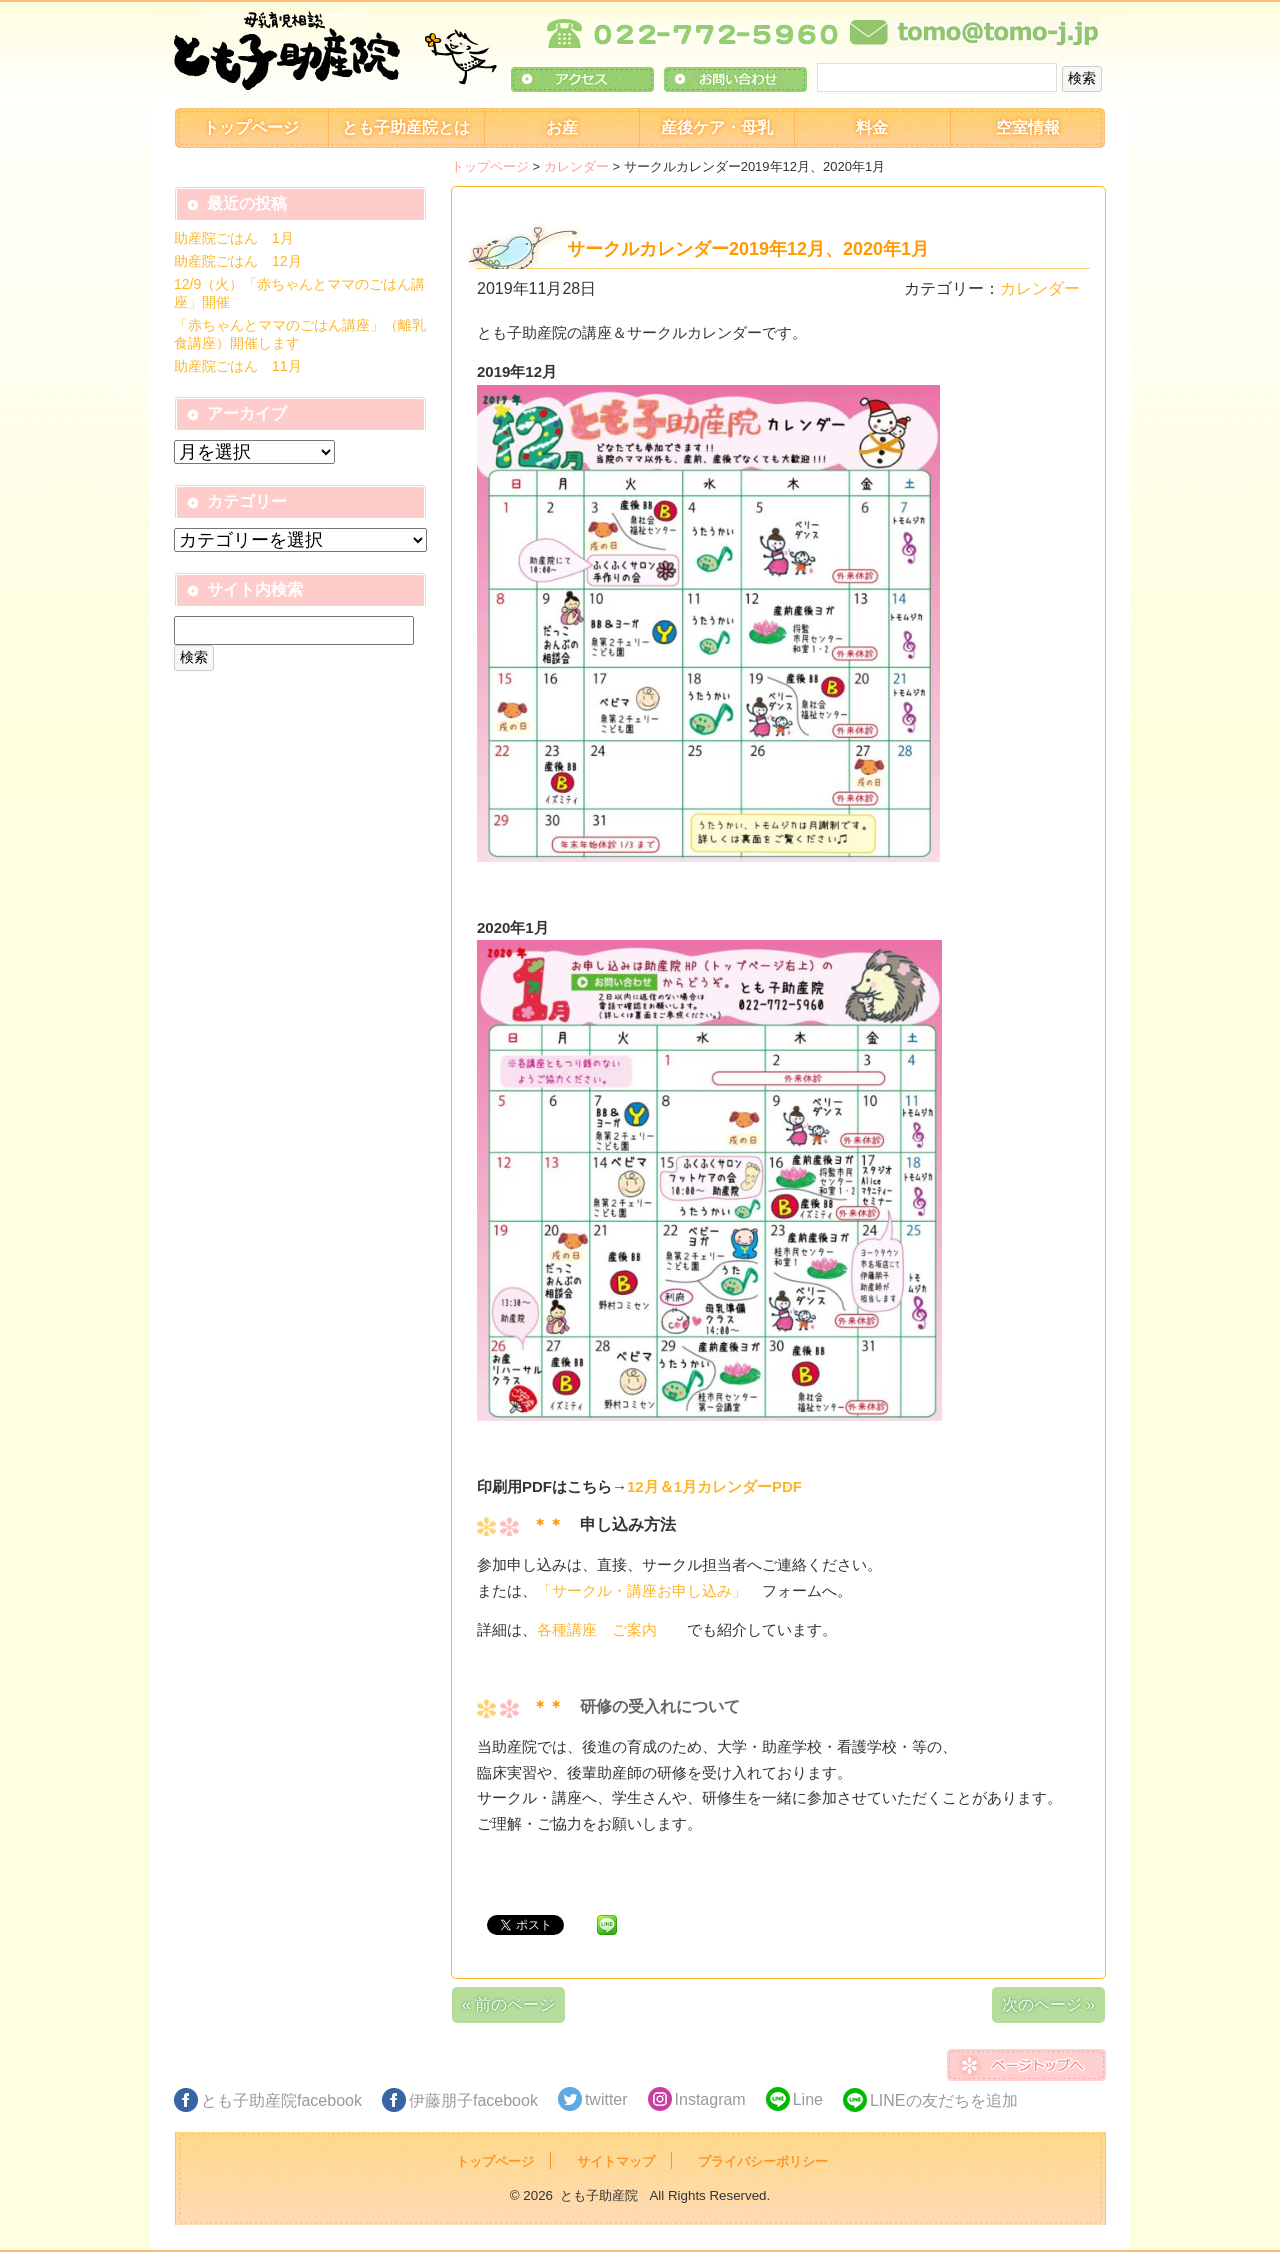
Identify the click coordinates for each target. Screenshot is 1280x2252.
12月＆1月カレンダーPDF (714, 1486)
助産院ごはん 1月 (234, 238)
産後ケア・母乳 (717, 127)
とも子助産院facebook (281, 2100)
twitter (606, 2099)
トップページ (251, 127)
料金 (872, 127)
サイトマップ (616, 2161)
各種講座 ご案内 (612, 1629)
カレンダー (576, 166)
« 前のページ (508, 2004)
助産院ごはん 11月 (238, 366)
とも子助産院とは (406, 127)
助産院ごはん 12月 (238, 261)
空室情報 (1028, 127)
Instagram (710, 2099)
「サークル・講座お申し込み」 (642, 1590)
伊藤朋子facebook (473, 2100)
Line (808, 2099)
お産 (562, 127)
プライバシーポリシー (763, 2161)
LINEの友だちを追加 (944, 2100)
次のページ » (1048, 2004)
